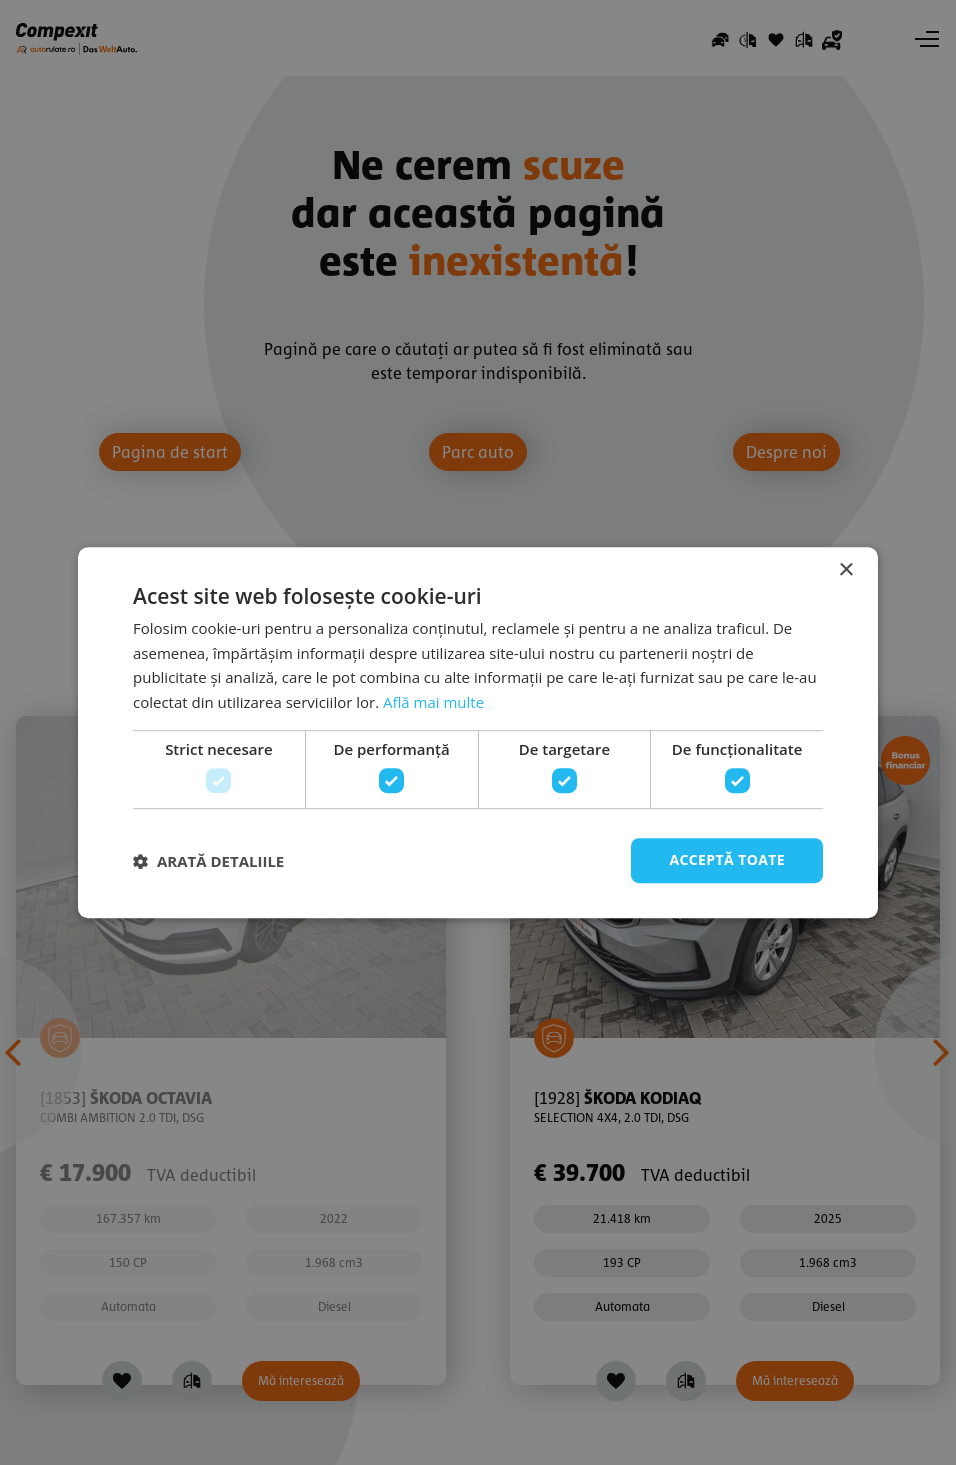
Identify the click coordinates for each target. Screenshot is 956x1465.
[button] (208, 861)
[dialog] (478, 732)
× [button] (845, 570)
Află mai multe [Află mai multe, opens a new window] (433, 702)
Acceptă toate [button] (727, 860)
